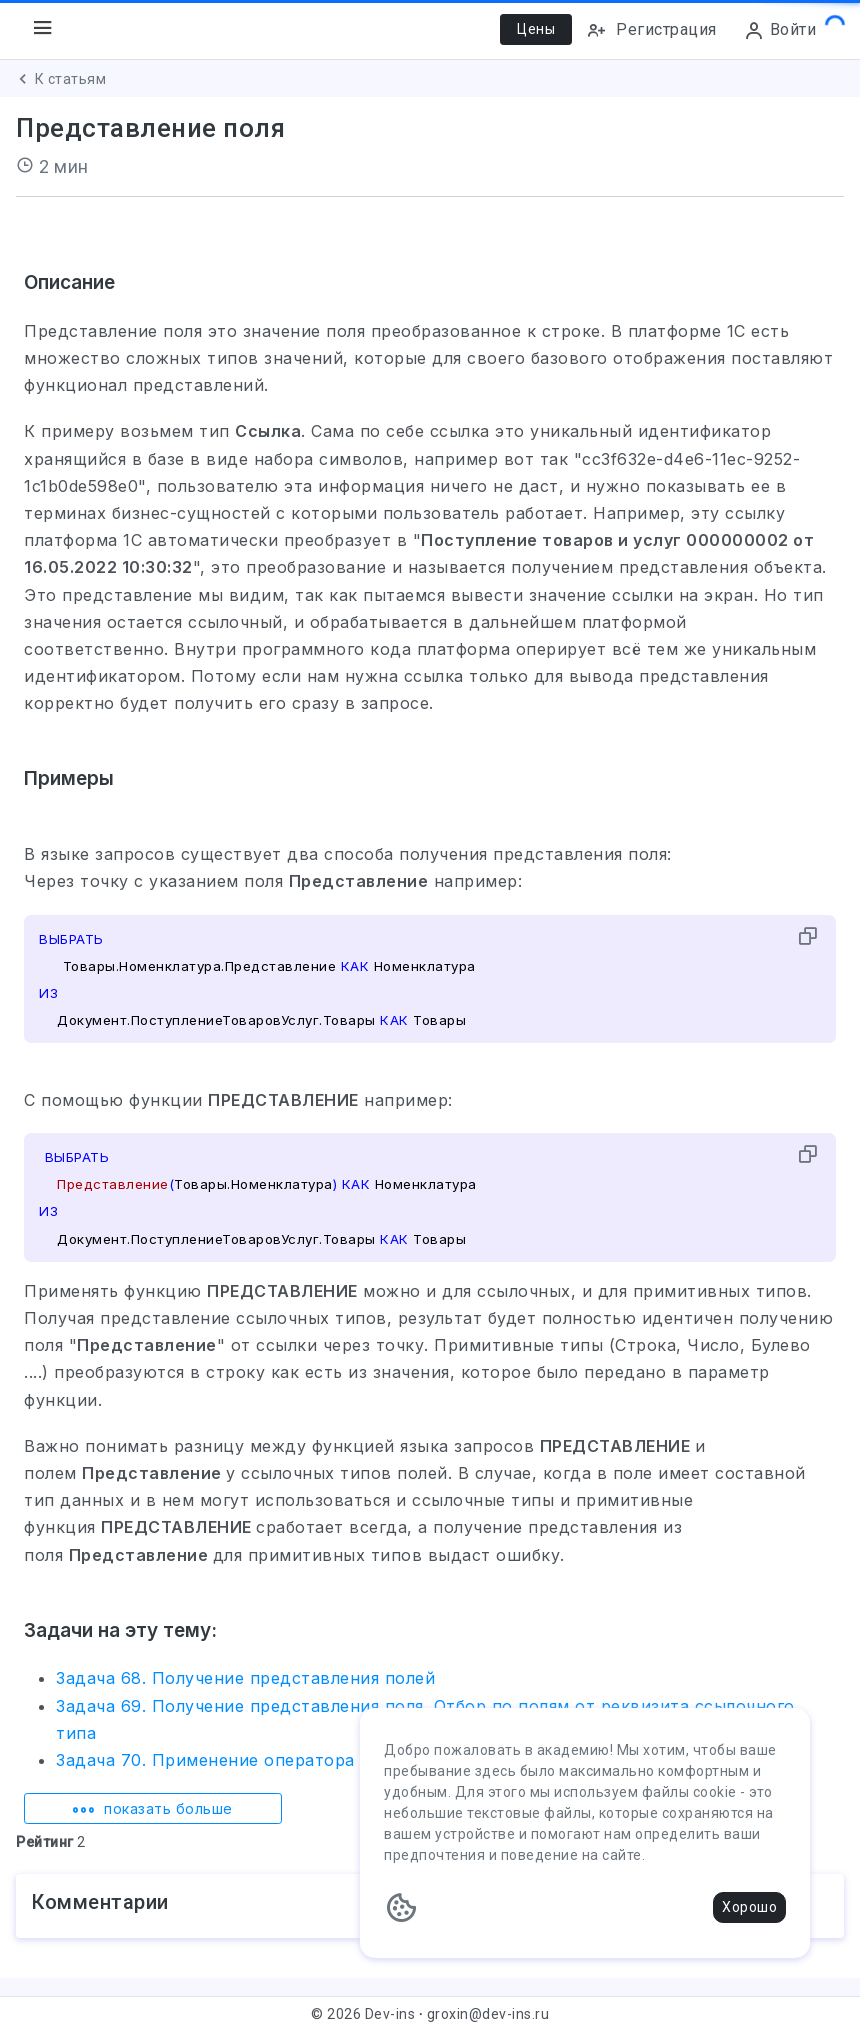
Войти (780, 30)
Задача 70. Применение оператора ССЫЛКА (245, 1760)
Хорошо (749, 1907)
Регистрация (651, 30)
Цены (536, 29)
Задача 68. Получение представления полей (245, 1678)
